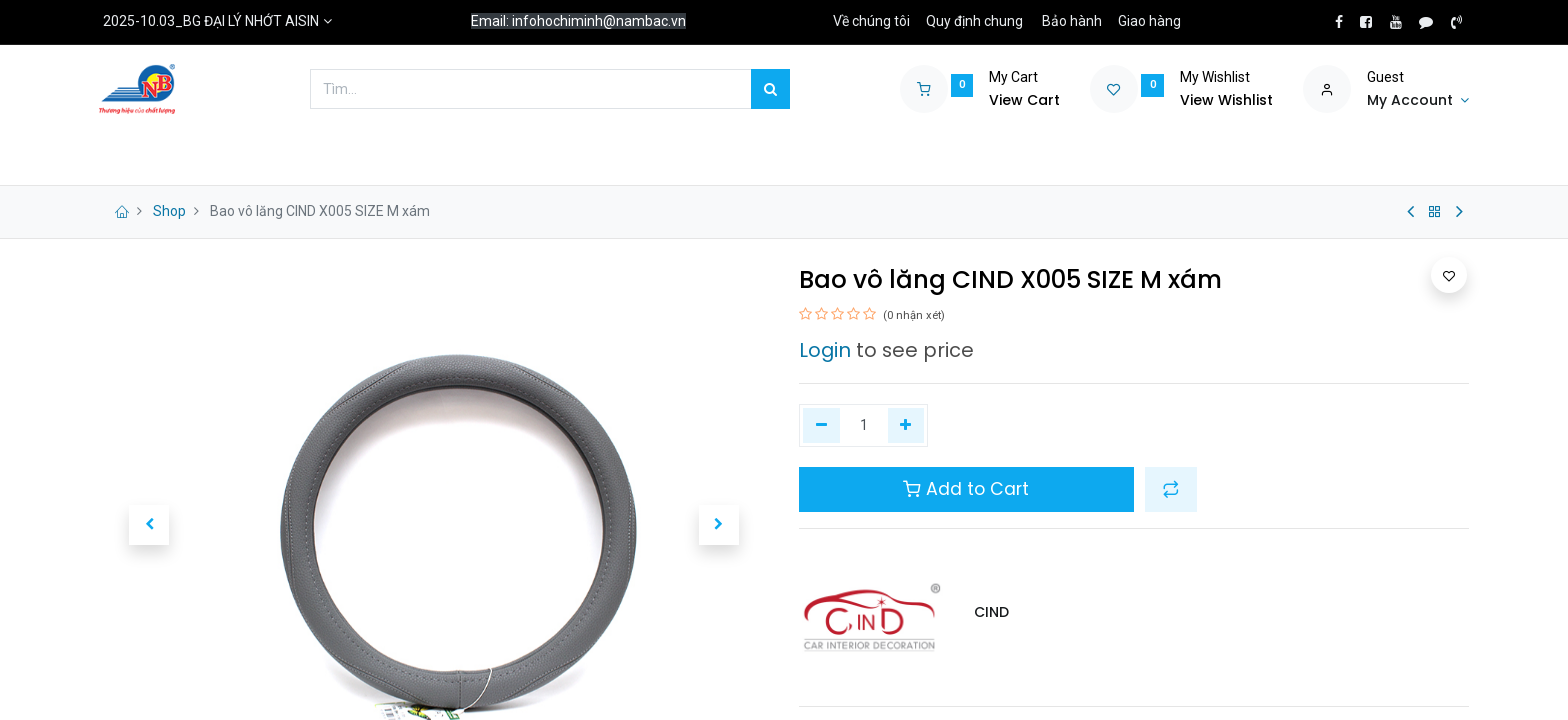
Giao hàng (1149, 21)
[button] (149, 525)
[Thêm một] (906, 426)
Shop (169, 211)
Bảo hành (1072, 21)
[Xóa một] (821, 426)
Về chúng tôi (871, 21)
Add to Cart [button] (966, 489)
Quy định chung (974, 21)
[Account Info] (1418, 101)
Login (825, 350)
